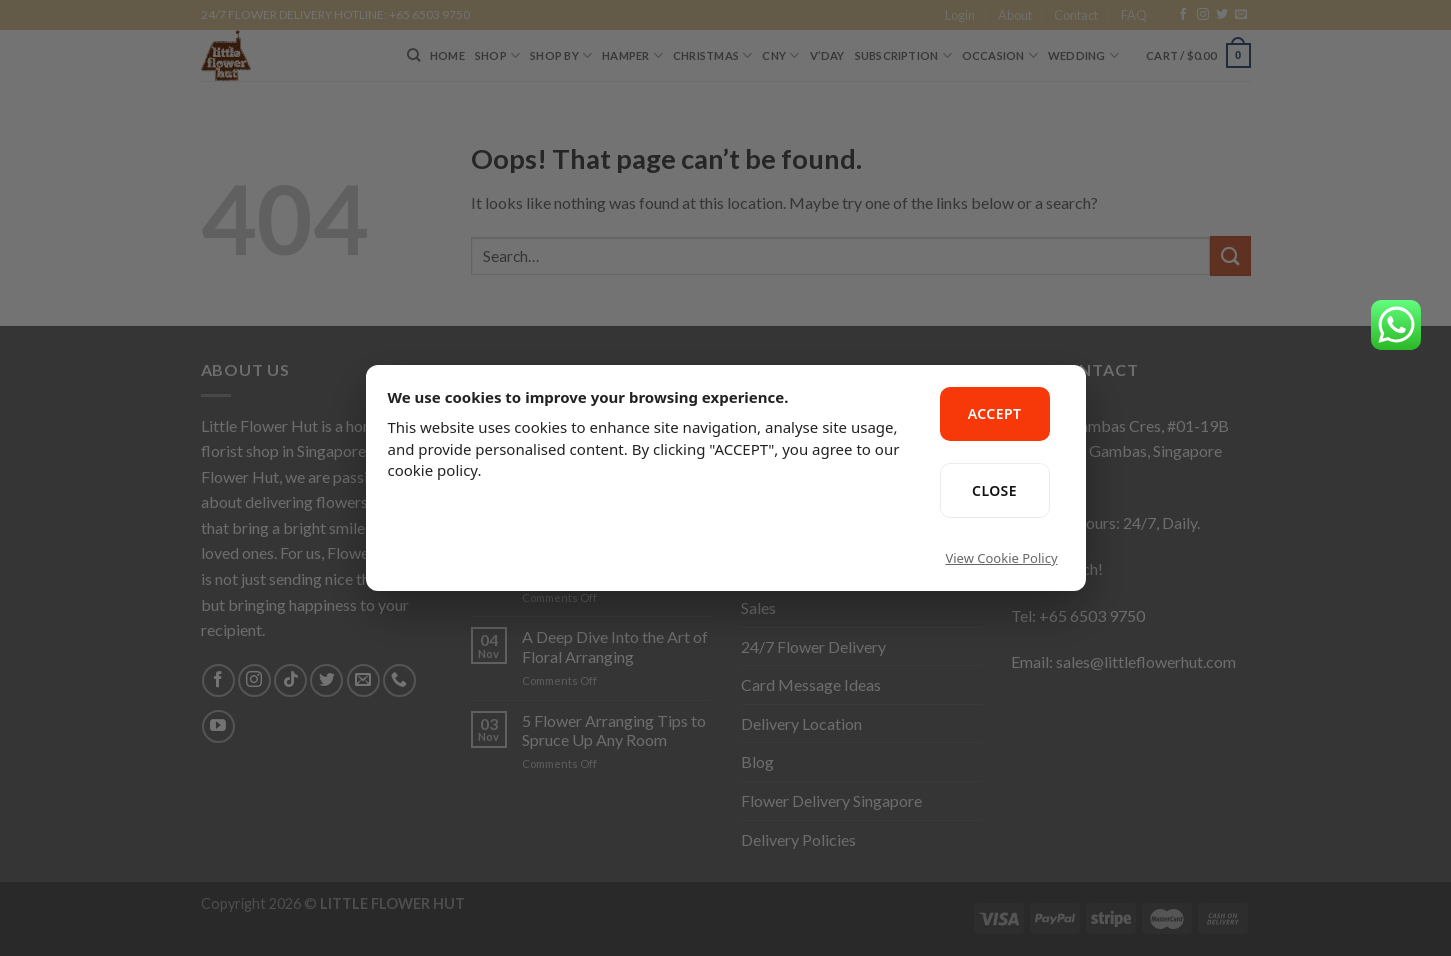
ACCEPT (995, 413)
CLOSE (994, 490)
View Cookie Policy (1001, 558)
